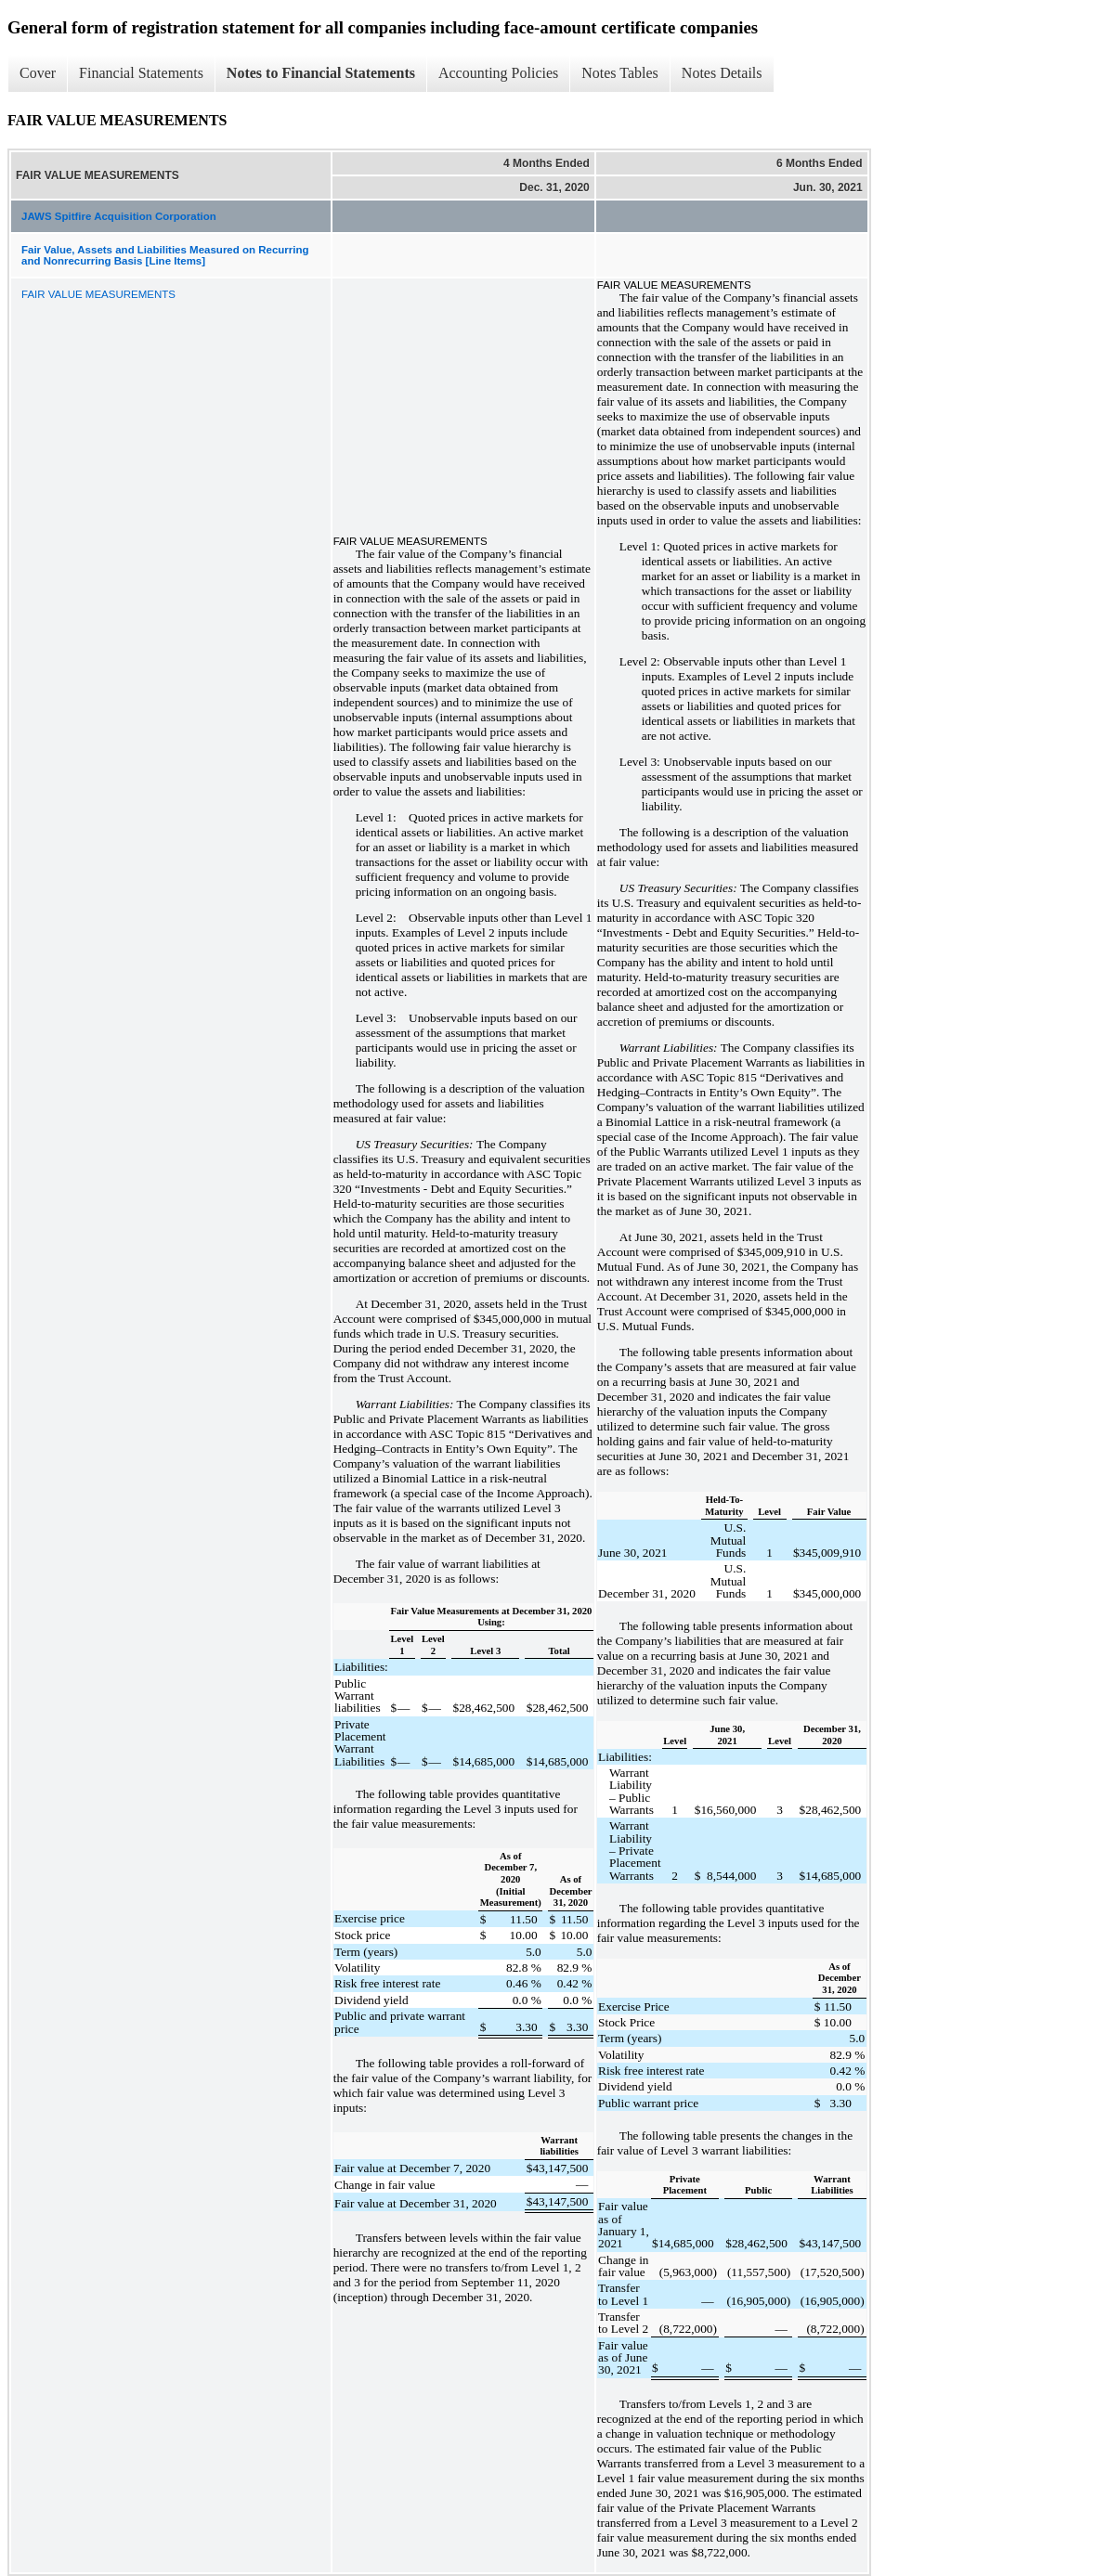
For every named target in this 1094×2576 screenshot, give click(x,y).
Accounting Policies (498, 73)
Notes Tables (619, 73)
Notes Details (722, 73)
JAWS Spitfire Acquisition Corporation (118, 216)
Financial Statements (141, 73)
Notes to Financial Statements (321, 73)
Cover (38, 73)
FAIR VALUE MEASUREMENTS (98, 294)
